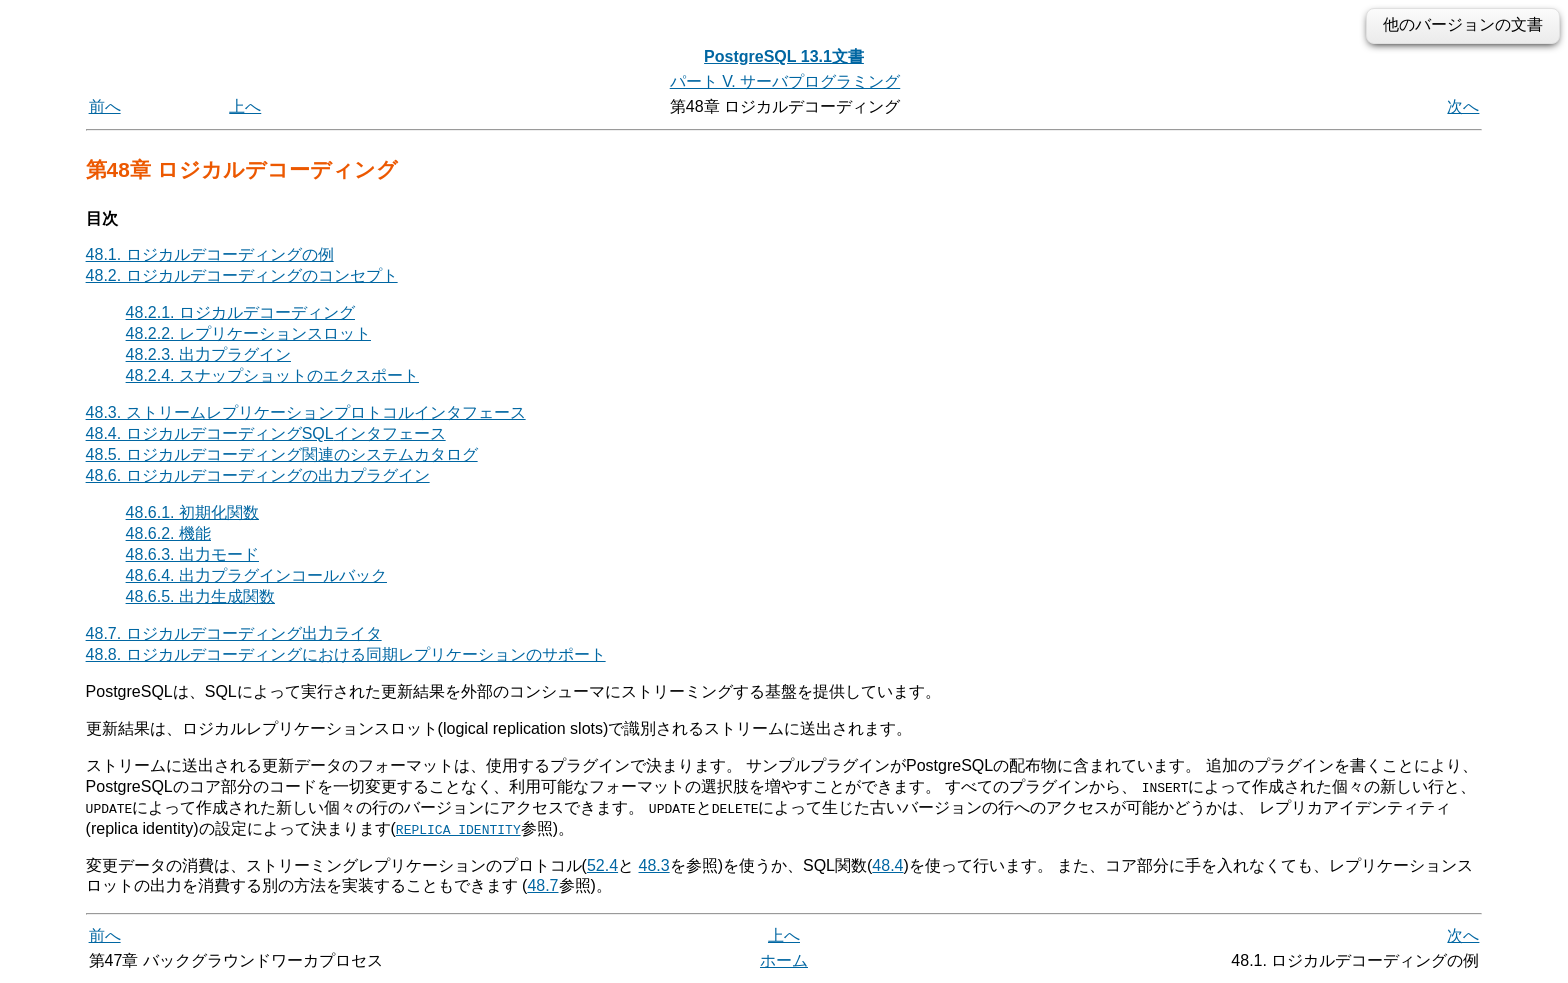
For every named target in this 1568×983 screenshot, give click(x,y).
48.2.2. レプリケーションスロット (248, 333)
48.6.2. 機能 (168, 533)
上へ (245, 106)
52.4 (602, 864)
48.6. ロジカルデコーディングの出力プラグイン (258, 475)
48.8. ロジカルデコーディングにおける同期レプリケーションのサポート (346, 654)
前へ (105, 106)
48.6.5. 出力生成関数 (200, 596)
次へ (1463, 106)
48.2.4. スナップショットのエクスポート (272, 375)
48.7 (542, 885)
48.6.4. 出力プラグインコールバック (256, 575)
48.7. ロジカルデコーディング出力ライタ (234, 633)
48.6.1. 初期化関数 (192, 512)
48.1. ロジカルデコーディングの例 (210, 254)
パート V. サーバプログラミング (785, 81)
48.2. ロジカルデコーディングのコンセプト (242, 275)
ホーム (784, 960)
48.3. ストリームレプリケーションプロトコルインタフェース (306, 412)
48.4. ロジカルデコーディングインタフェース (266, 433)
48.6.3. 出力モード (192, 554)
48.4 (887, 864)
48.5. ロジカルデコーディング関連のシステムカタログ (282, 454)
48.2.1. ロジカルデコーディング (240, 312)
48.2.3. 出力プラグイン (208, 354)
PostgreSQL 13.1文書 (784, 56)
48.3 (654, 864)
